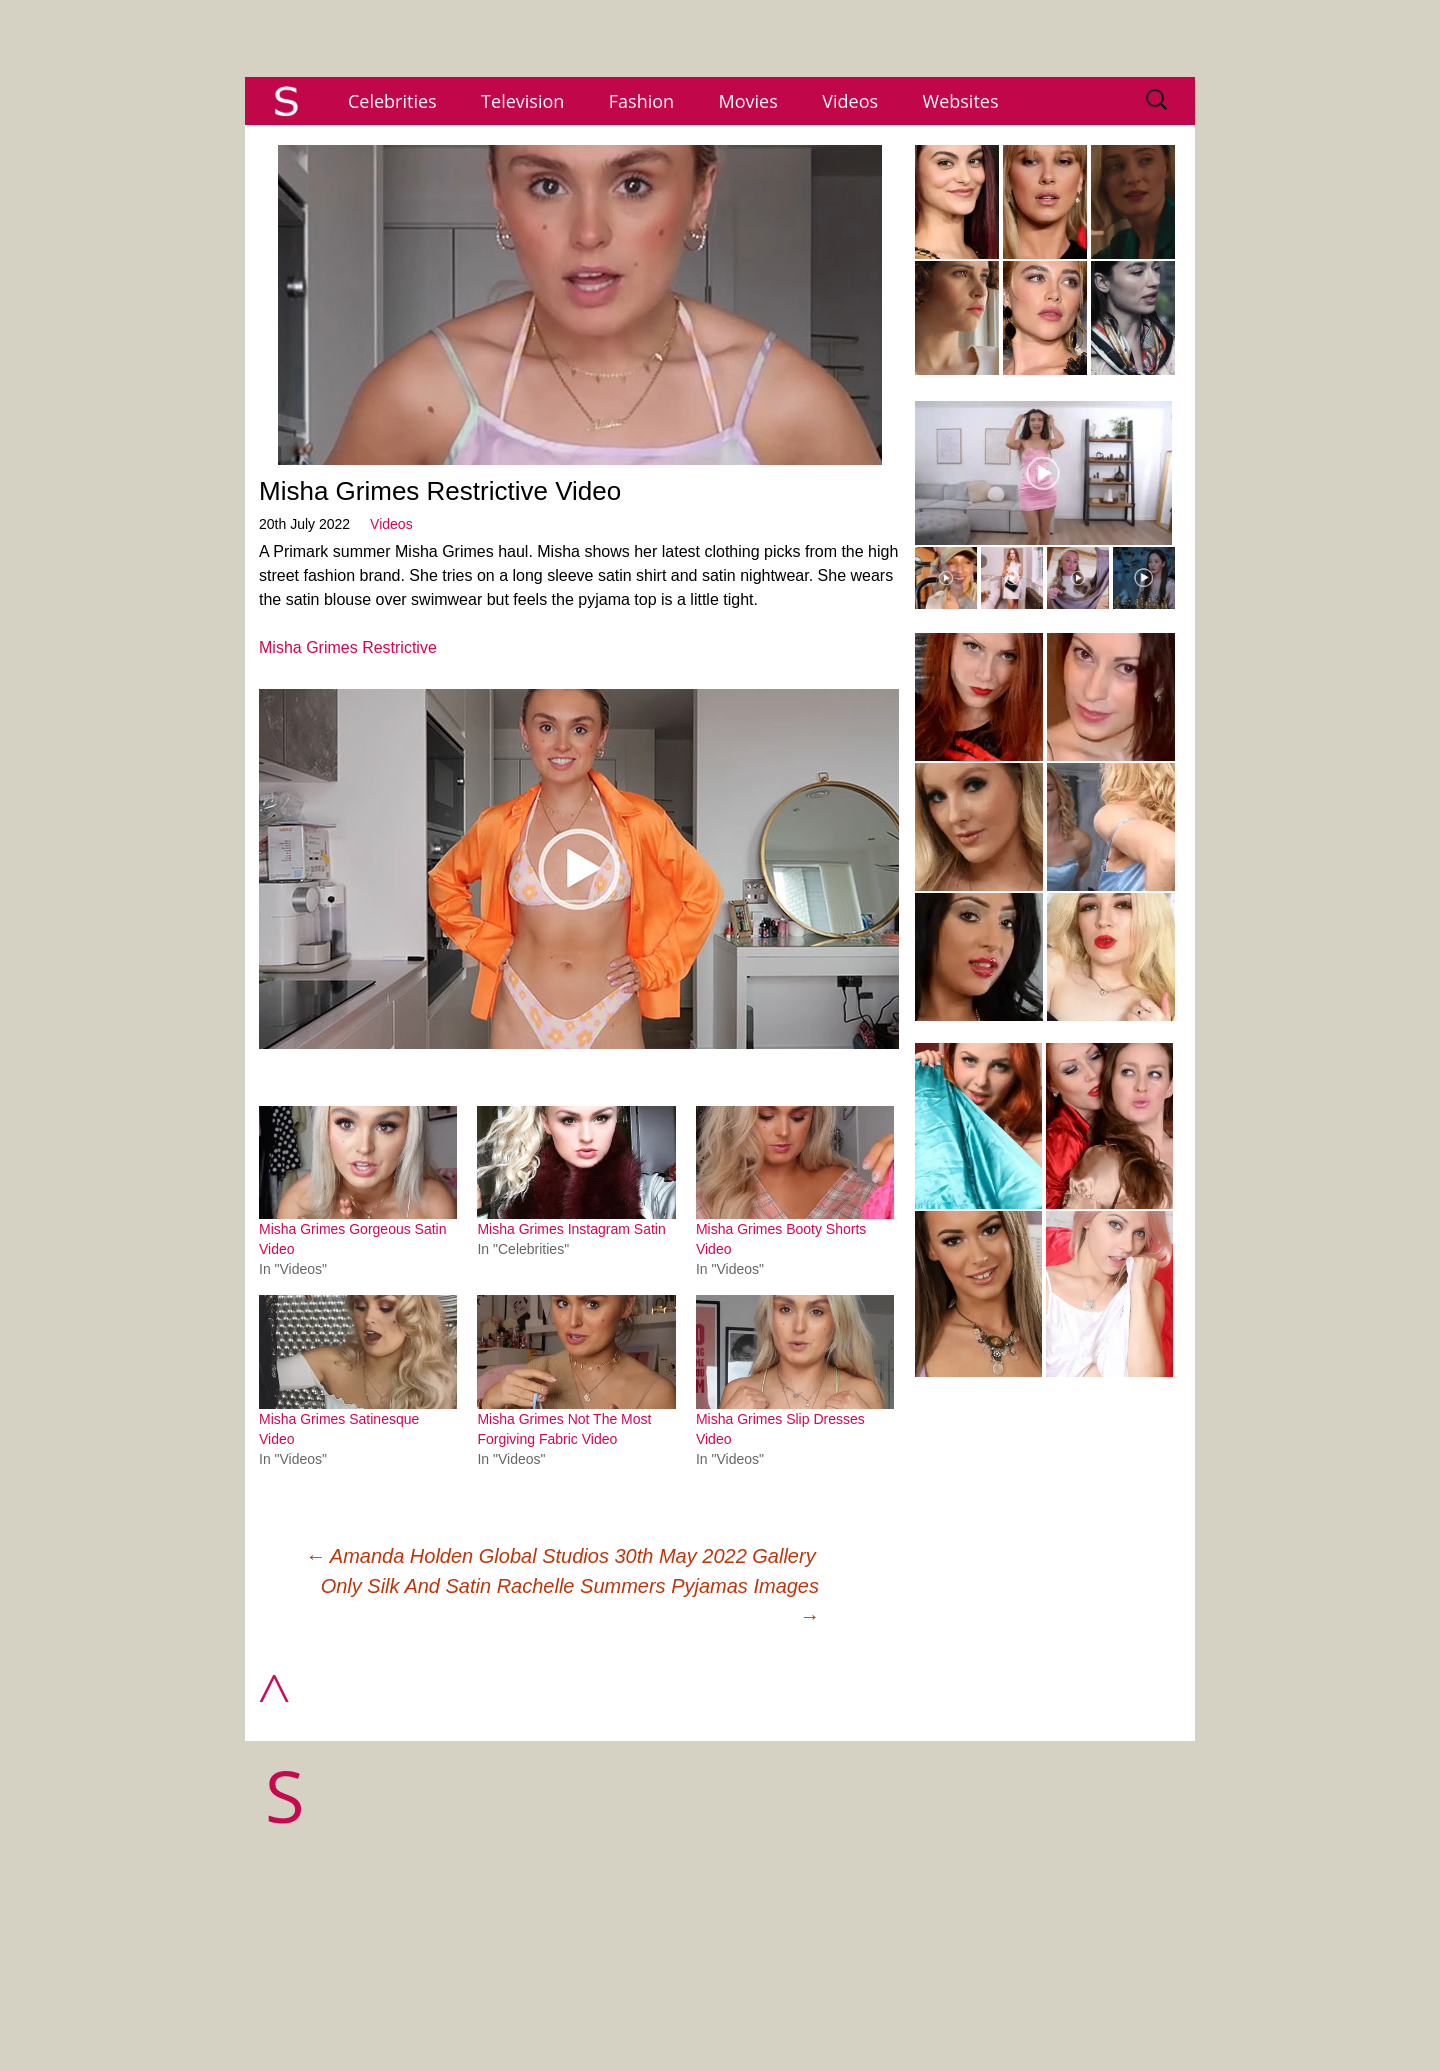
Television (522, 101)
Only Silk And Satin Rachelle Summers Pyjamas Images (570, 1601)
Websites (961, 101)
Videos (850, 101)
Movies (748, 101)
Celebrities (392, 101)
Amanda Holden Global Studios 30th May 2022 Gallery (560, 1556)
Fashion (641, 101)
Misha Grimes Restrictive (348, 647)
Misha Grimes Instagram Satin (571, 1229)
